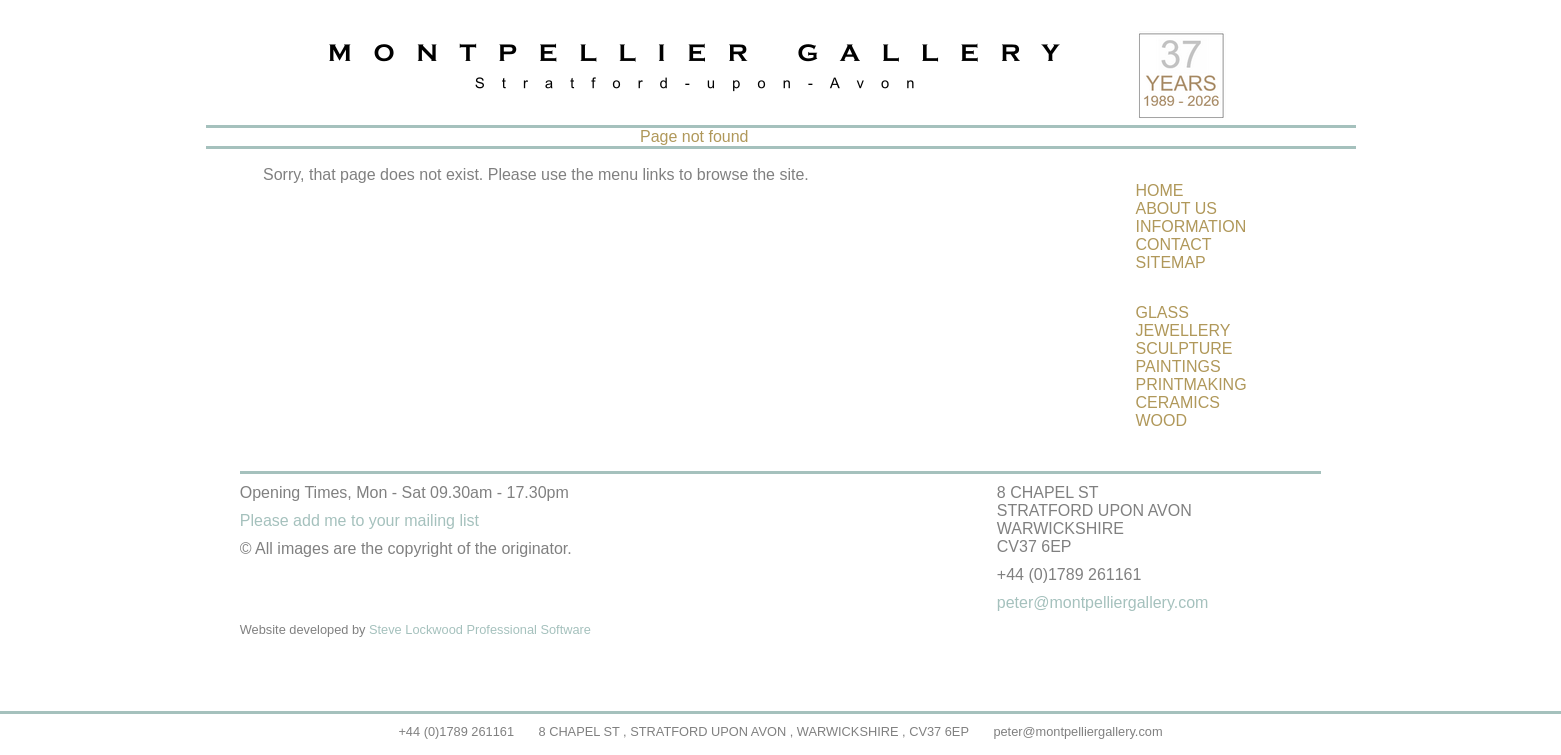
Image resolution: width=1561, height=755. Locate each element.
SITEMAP (1171, 262)
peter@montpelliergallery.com (1077, 731)
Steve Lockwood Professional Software (480, 629)
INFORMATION (1191, 226)
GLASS (1162, 312)
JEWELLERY (1183, 330)
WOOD (1162, 420)
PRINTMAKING (1191, 384)
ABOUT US (1177, 208)
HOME (1160, 190)
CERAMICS (1178, 402)
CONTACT (1174, 244)
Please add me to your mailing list (359, 520)
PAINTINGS (1178, 366)
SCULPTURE (1184, 348)
